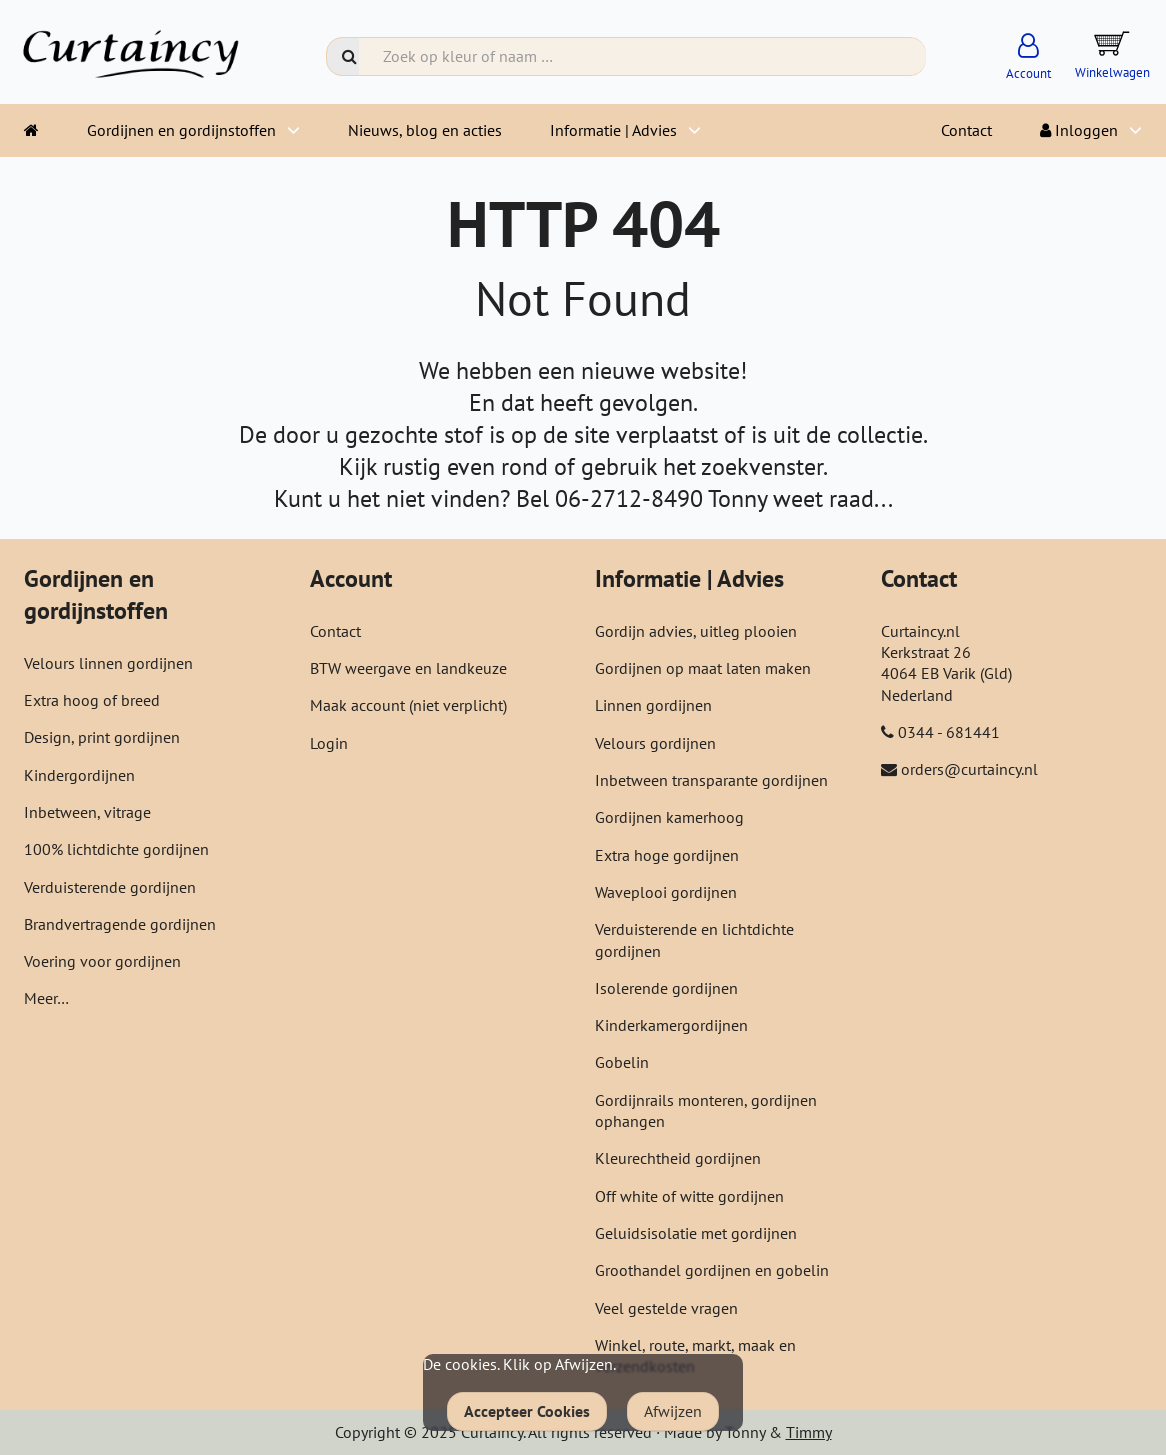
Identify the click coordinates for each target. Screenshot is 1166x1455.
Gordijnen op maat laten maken (703, 668)
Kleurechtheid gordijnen (678, 1158)
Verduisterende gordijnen (110, 887)
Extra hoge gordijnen (667, 855)
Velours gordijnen (655, 743)
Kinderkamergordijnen (671, 1025)
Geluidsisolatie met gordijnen (696, 1233)
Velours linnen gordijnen (108, 663)
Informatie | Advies (613, 130)
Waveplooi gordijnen (666, 892)
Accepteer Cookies (527, 1411)
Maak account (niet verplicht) (408, 705)
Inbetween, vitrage (87, 812)
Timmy (809, 1432)
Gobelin (622, 1062)
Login (329, 743)
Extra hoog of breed (92, 700)
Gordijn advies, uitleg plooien (696, 631)
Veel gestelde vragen (666, 1308)
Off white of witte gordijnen (689, 1196)
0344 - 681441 (949, 732)
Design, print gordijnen (102, 737)
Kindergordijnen (79, 775)
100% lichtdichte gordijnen (116, 849)
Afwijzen (673, 1411)
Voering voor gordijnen (102, 961)
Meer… (46, 998)
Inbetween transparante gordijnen (711, 780)
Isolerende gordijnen (666, 988)
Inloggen (1079, 130)
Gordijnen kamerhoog (669, 817)
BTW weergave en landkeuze (408, 668)
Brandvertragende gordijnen (120, 924)
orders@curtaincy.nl (969, 769)
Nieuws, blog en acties (425, 130)
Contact (966, 130)
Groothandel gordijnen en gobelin (712, 1270)
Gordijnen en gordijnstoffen (181, 130)
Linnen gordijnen (653, 705)
